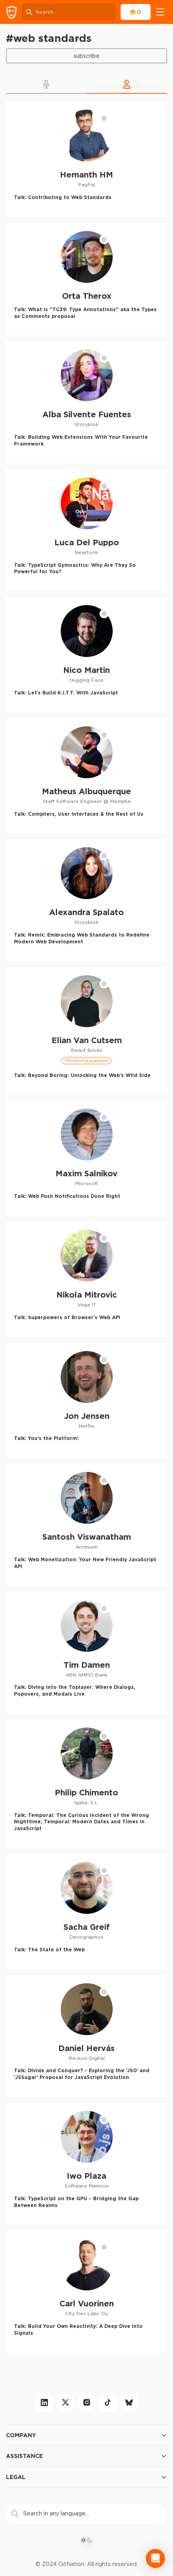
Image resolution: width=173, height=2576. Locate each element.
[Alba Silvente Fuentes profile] (86, 402)
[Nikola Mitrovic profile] (86, 1279)
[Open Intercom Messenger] (155, 2558)
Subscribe (86, 56)
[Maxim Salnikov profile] (86, 1158)
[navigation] (160, 12)
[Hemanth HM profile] (86, 159)
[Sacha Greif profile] (86, 1911)
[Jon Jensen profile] (86, 1400)
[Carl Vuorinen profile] (86, 2291)
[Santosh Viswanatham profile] (86, 1525)
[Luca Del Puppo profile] (86, 530)
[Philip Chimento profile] (86, 1784)
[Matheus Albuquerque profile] (86, 776)
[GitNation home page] (11, 12)
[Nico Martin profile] (86, 654)
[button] (46, 84)
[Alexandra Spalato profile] (86, 900)
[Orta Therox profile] (86, 279)
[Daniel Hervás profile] (86, 2036)
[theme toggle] (86, 2542)
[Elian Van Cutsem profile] (86, 1031)
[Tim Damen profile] (86, 1653)
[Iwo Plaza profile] (86, 2164)
